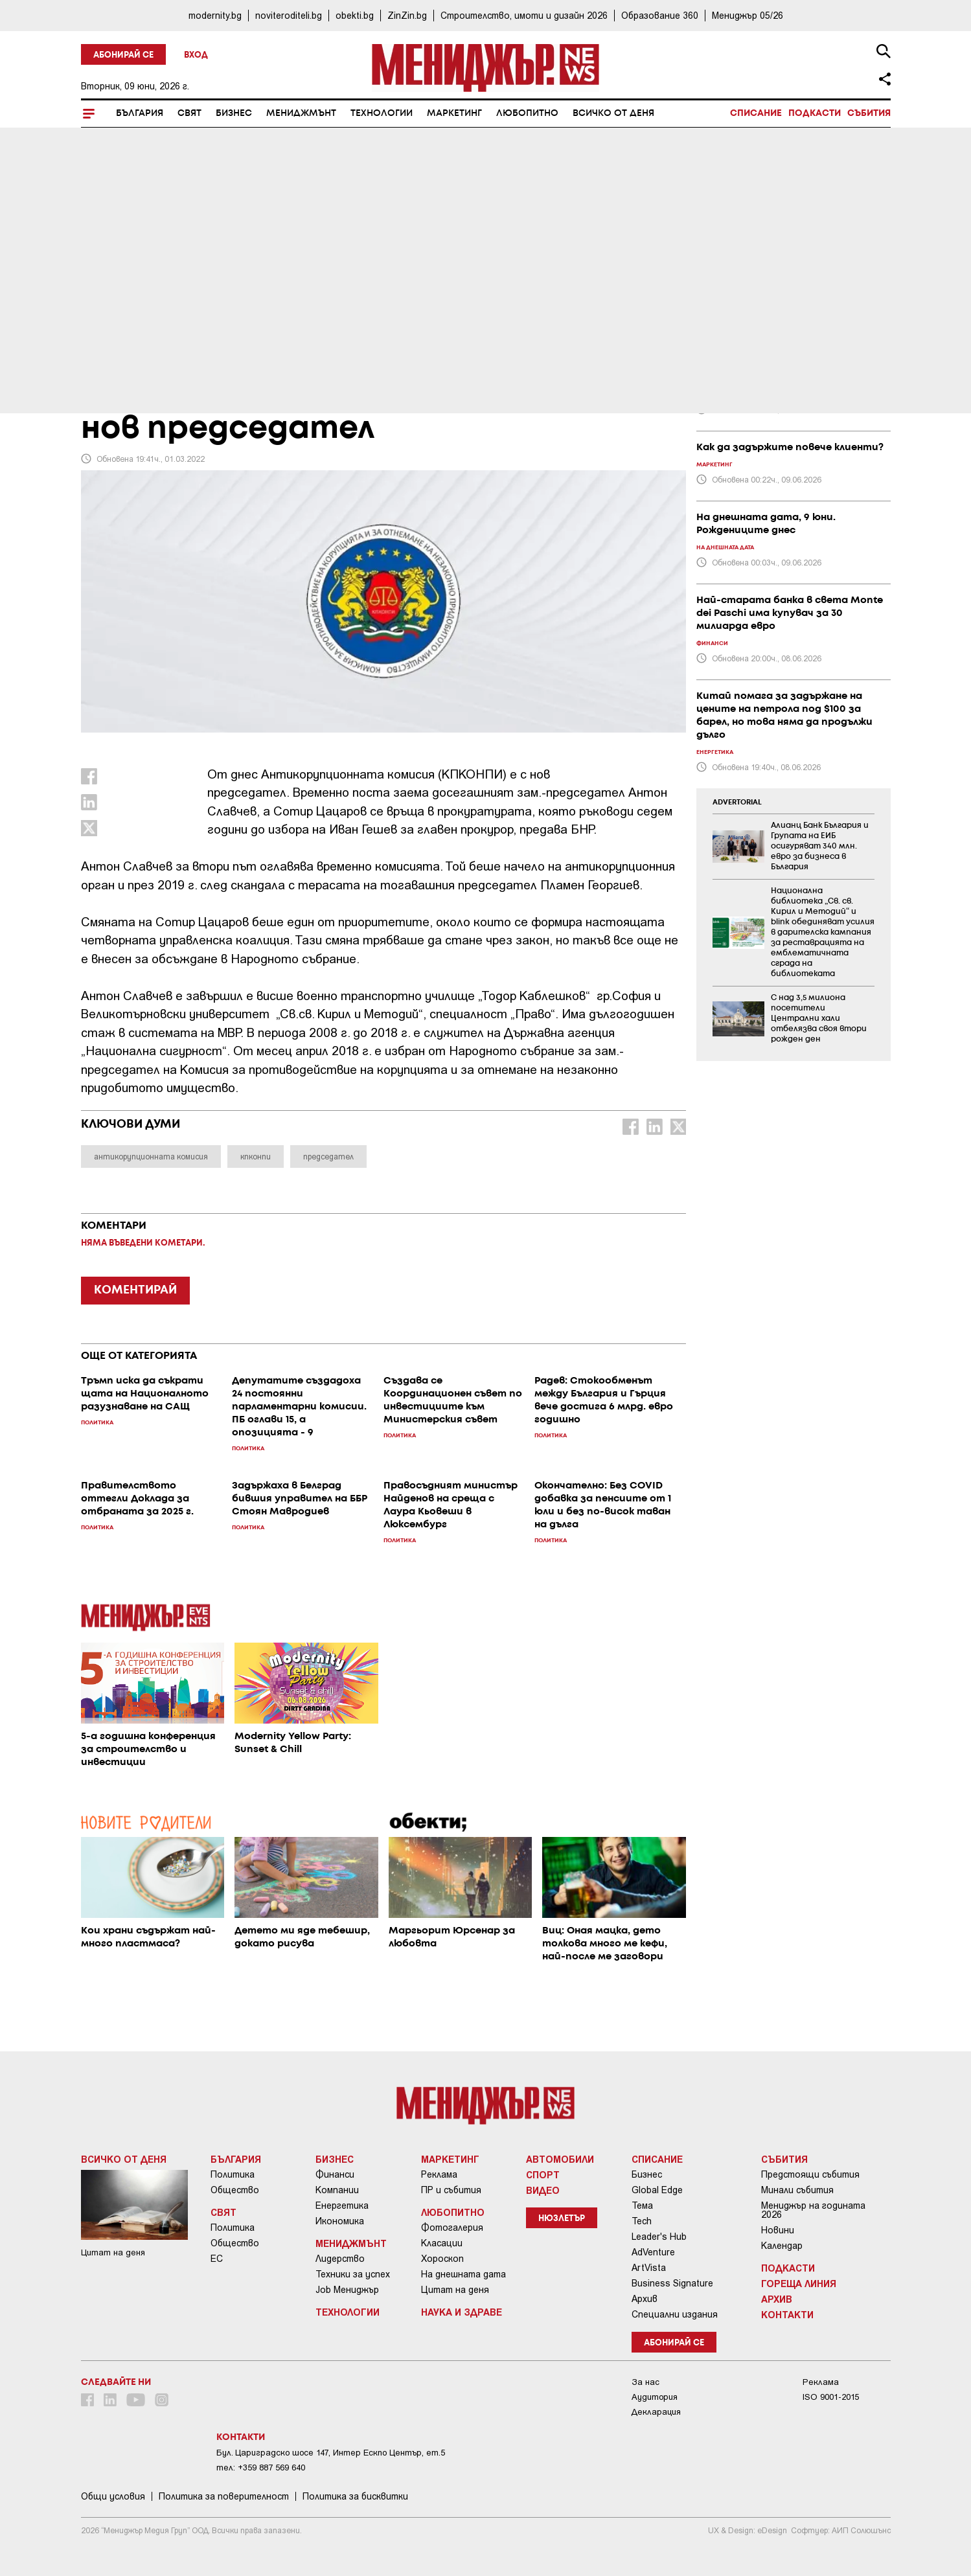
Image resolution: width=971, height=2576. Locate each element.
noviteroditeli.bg (288, 15)
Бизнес (234, 113)
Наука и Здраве (461, 2311)
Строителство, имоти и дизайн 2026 (524, 15)
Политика (233, 2174)
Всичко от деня (613, 113)
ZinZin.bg (407, 15)
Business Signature (672, 2283)
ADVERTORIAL (737, 802)
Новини (777, 2230)
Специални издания (675, 2314)
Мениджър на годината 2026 (813, 2210)
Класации (442, 2243)
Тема (642, 2205)
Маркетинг (454, 113)
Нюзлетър (561, 2218)
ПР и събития (451, 2189)
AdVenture (653, 2252)
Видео (543, 2189)
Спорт (543, 2174)
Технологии (381, 113)
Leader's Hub (659, 2236)
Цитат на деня (455, 2289)
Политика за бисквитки (355, 2496)
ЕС (217, 2258)
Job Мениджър (347, 2289)
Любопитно (527, 113)
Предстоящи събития (810, 2174)
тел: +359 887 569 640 (260, 2467)
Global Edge (657, 2189)
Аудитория (655, 2397)
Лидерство (340, 2258)
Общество (235, 2189)
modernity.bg (215, 15)
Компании (337, 2189)
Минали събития (797, 2189)
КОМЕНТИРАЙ (135, 1290)
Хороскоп (442, 2258)
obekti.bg (355, 15)
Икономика (339, 2221)
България (139, 113)
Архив (644, 2298)
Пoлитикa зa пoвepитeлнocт (224, 2496)
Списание (756, 113)
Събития (869, 113)
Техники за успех (352, 2274)
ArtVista (649, 2267)
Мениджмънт (301, 113)
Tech (642, 2221)
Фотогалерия (452, 2227)
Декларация (656, 2412)
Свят (189, 113)
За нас (645, 2382)
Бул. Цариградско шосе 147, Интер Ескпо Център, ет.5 (330, 2452)
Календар (782, 2245)
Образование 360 (659, 15)
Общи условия (113, 2496)
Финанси (334, 2174)
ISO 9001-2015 (831, 2397)
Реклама (439, 2174)
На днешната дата (463, 2274)
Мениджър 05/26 (747, 15)
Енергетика (342, 2205)
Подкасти (814, 113)
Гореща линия (798, 2283)
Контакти (787, 2314)
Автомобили (560, 2158)
